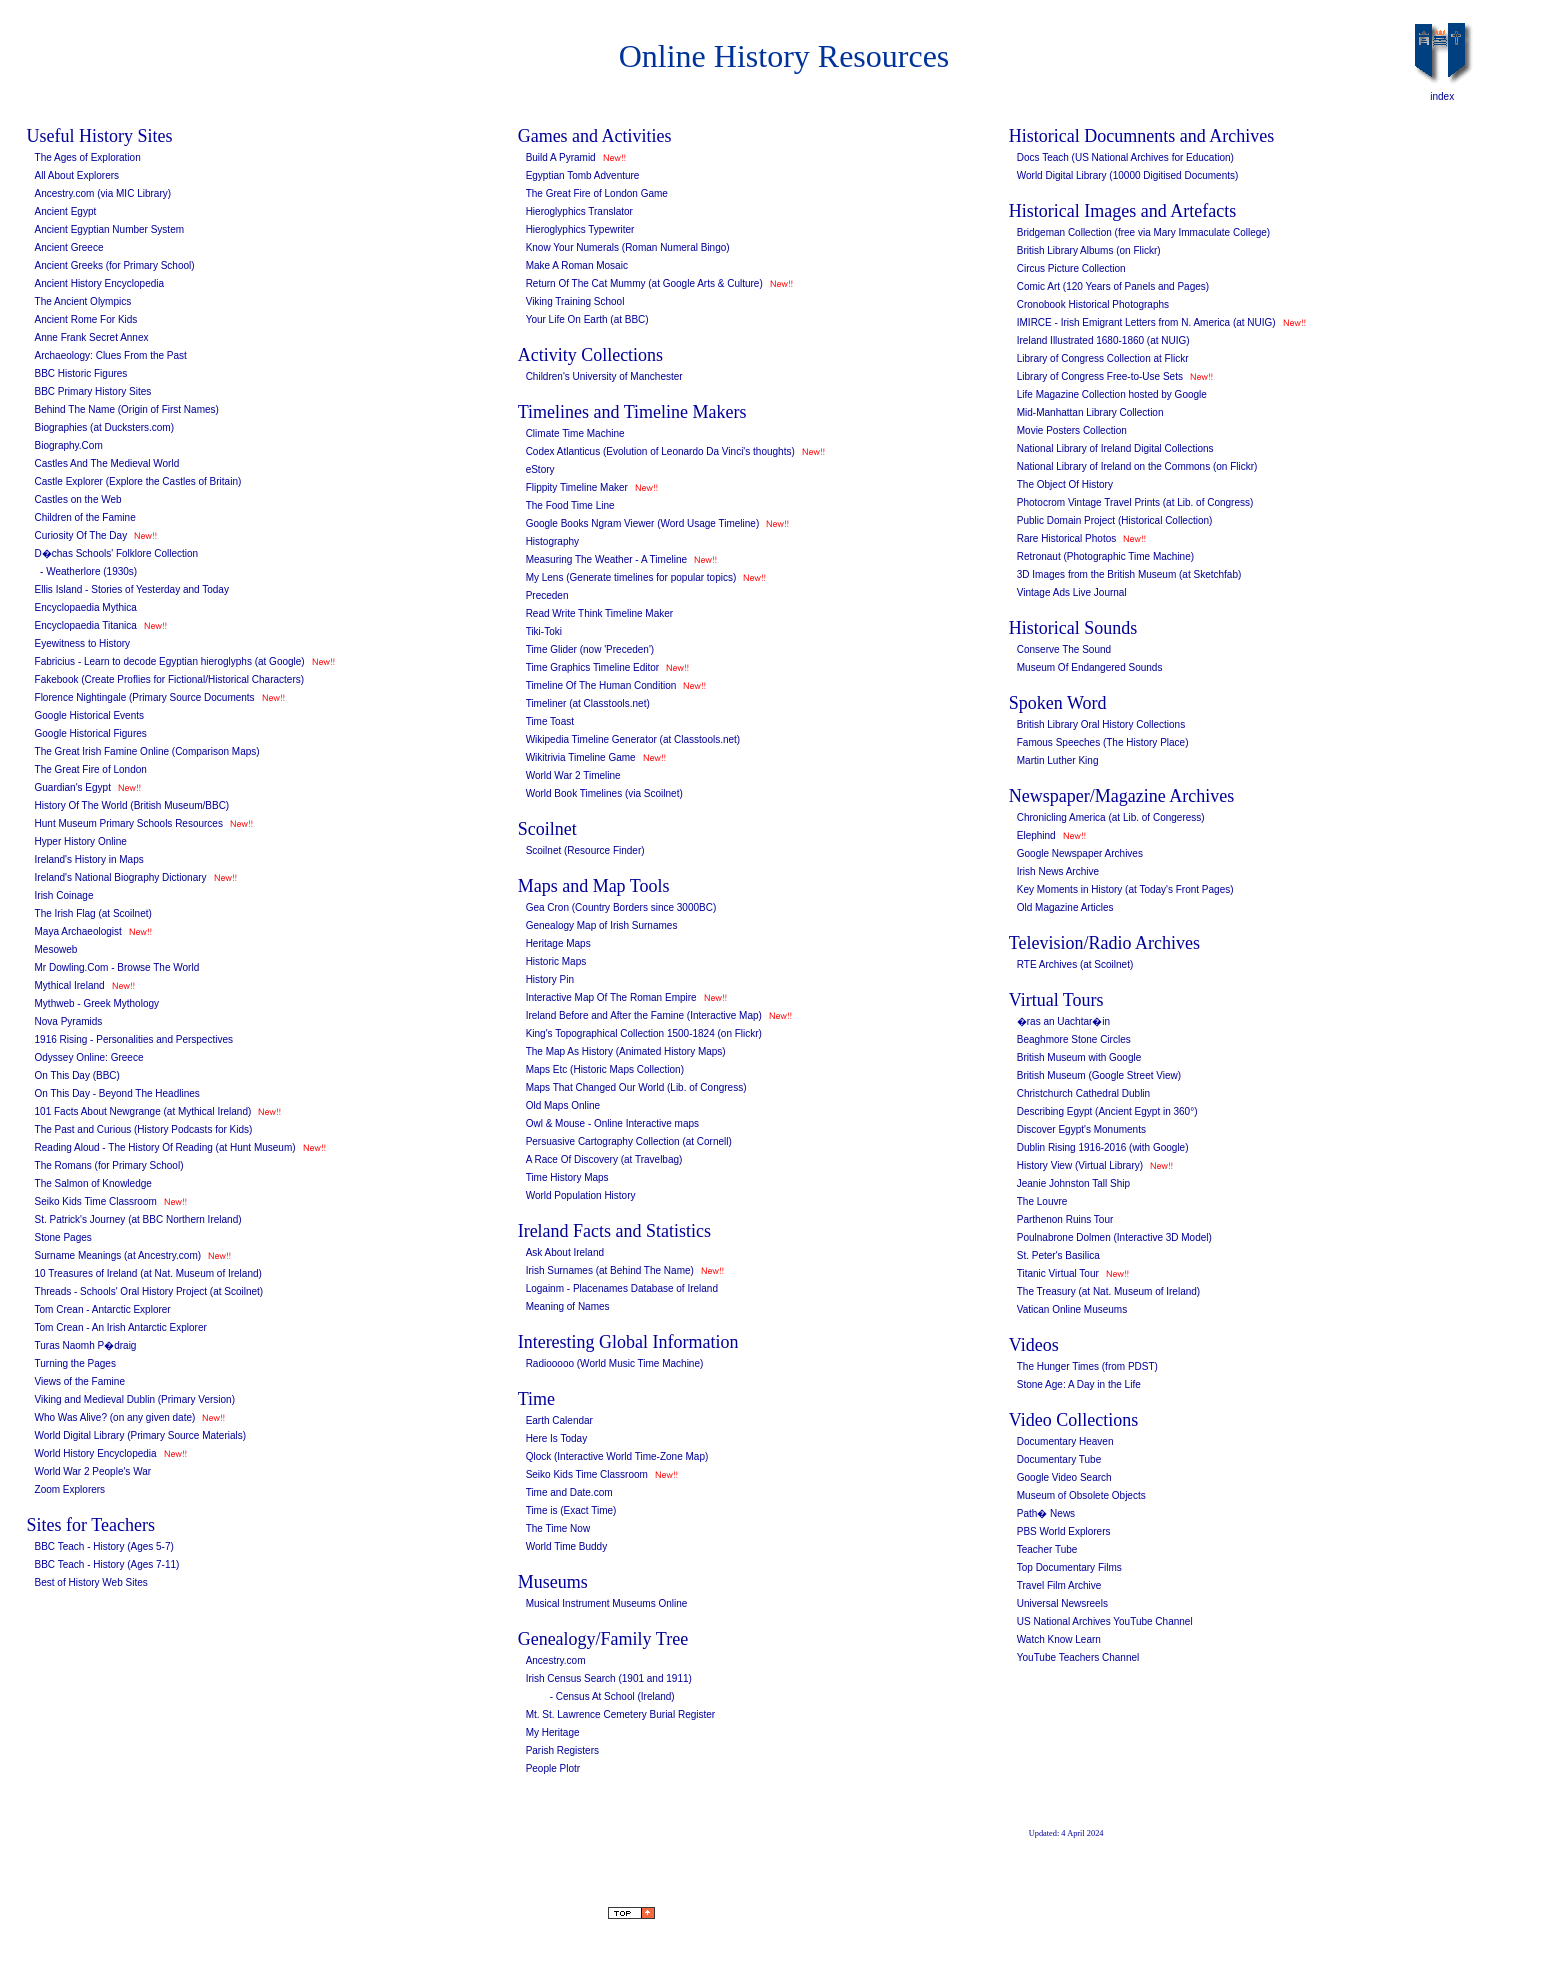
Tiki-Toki (544, 631)
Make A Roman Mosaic (577, 265)
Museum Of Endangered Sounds (1090, 667)
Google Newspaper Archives (1080, 853)
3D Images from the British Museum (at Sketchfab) (1129, 574)
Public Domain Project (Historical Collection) (1115, 520)
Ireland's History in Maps (89, 859)
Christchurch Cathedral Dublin (1083, 1093)
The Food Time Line (570, 505)
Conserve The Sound (1064, 649)
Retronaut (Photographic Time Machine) (1105, 556)
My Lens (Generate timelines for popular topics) (631, 577)
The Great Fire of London (91, 769)
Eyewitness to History (83, 643)
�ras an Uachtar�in (1063, 1021)
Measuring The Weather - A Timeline (606, 559)
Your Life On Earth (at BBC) (587, 319)
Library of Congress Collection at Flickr (1103, 358)
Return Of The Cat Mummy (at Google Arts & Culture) (644, 283)
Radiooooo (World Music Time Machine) (615, 1363)
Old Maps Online (563, 1105)
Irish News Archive (1058, 871)
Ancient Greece (69, 247)
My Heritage (553, 1732)
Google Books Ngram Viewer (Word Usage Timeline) (643, 523)
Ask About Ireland (565, 1252)
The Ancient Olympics (83, 301)
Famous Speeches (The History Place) (1103, 742)
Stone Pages (63, 1237)
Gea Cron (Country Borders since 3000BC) (621, 907)
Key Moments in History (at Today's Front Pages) (1125, 889)
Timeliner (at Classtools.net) (588, 703)
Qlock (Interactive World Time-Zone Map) (617, 1456)
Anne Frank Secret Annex (92, 337)
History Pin (550, 979)
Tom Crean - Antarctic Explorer (103, 1309)
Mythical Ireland (70, 985)
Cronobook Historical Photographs (1093, 304)
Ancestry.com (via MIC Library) (103, 193)
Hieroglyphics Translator (579, 211)
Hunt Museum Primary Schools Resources (129, 823)
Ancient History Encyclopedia (100, 283)
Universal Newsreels (1062, 1603)
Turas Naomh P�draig (86, 1345)
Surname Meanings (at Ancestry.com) (118, 1255)
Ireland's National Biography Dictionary (121, 877)
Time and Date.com (569, 1492)
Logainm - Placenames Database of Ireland (622, 1288)
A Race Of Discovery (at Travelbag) (604, 1159)
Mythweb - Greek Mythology (97, 1003)
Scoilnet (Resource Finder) (585, 850)
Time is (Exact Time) (571, 1510)
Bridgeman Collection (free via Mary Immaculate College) (1143, 232)
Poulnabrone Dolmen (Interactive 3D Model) (1114, 1237)
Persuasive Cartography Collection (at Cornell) (629, 1141)
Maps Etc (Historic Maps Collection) (605, 1069)
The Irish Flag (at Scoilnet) (93, 913)
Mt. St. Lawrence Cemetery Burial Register (621, 1714)
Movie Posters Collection (1072, 430)
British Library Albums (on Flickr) (1089, 250)
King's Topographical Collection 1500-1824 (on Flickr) (644, 1033)
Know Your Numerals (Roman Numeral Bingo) (628, 247)
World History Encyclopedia (96, 1453)
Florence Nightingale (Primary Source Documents (145, 697)
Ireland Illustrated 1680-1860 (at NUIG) (1103, 340)
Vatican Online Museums (1072, 1309)
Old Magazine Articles (1065, 907)
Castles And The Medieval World (107, 463)
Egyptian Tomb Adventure (583, 175)
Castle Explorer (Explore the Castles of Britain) (138, 481)
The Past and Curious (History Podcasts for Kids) (144, 1129)
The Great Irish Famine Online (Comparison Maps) (147, 751)
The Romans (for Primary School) (109, 1165)
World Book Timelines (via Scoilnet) (604, 793)
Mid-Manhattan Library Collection (1090, 412)
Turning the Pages (75, 1363)
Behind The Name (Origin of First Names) (127, 409)
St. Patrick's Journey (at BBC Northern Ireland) (138, 1219)
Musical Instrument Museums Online (607, 1603)
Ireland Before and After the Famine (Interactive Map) (644, 1015)
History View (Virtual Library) (1080, 1165)
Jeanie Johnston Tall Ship (1073, 1183)
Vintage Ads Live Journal (1072, 592)
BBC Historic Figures (81, 373)
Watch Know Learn (1059, 1639)
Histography (552, 541)
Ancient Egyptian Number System (110, 229)
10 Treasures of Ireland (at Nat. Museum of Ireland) (148, 1273)
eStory (540, 469)
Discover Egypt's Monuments (1081, 1129)
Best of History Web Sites (91, 1582)
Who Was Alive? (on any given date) (115, 1417)
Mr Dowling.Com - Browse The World (117, 967)
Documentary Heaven (1065, 1441)
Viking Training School (575, 301)
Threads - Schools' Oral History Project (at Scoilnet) (149, 1291)
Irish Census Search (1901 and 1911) (609, 1678)
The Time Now (558, 1528)
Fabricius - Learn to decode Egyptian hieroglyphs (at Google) (170, 661)
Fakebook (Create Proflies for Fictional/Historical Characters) (170, 679)
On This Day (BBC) (77, 1075)
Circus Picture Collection (1071, 268)
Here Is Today (557, 1438)
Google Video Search (1064, 1477)
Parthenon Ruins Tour (1065, 1219)
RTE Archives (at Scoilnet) (1075, 964)
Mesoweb (56, 949)
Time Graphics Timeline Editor (593, 667)
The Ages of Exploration (88, 157)
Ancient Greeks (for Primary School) (115, 265)
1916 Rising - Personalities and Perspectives (134, 1039)
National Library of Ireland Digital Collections (1115, 448)
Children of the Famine (85, 517)
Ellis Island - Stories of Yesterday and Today (132, 589)
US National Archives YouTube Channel (1105, 1621)
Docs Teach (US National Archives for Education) (1125, 157)
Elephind (1036, 835)
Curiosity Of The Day (81, 535)
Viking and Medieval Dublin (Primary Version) (135, 1399)
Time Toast (550, 721)
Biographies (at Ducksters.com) (105, 427)
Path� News (1046, 1513)
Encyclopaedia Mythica (86, 607)
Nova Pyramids (69, 1021)
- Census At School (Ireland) (612, 1696)
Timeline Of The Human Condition (601, 685)
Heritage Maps (558, 943)
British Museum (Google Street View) (1099, 1075)
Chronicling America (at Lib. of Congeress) (1111, 817)
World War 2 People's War (93, 1471)
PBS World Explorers (1064, 1531)
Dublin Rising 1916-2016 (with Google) (1103, 1147)
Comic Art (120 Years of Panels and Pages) (1113, 286)
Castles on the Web (78, 499)
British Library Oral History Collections (1101, 724)
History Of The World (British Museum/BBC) (132, 805)
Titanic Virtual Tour (1058, 1273)
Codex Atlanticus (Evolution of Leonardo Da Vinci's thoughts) (660, 451)
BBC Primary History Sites (93, 391)
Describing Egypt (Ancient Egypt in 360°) (1107, 1111)
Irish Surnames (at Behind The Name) (610, 1270)
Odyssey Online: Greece (89, 1057)
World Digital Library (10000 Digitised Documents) (1128, 175)
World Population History (581, 1195)
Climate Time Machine (575, 433)
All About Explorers (77, 175)
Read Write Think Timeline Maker (599, 613)
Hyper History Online (81, 841)
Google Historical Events (90, 715)
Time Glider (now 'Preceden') (590, 649)
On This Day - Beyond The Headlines (117, 1093)
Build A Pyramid (561, 157)
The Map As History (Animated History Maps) (626, 1051)
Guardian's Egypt (73, 787)
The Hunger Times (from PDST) (1087, 1366)
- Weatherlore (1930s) (86, 571)
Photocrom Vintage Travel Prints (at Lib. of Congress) (1135, 502)
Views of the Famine (80, 1381)
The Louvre (1042, 1201)
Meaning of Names (568, 1306)
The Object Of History (1065, 484)
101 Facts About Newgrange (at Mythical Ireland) (143, 1111)
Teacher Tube (1047, 1549)
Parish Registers (562, 1750)
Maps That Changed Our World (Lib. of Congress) (636, 1087)
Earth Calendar (559, 1420)
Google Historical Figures (91, 733)
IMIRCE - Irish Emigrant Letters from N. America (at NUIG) (1146, 322)
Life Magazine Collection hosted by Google (1112, 394)
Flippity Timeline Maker (577, 487)
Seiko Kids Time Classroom (96, 1201)
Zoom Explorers (70, 1489)
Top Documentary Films (1069, 1567)
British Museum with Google (1079, 1057)
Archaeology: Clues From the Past (111, 355)
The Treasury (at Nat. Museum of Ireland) (1108, 1291)
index (1442, 96)
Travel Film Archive (1059, 1585)
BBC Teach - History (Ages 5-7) (104, 1546)
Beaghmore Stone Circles (1074, 1039)
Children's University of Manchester (604, 376)
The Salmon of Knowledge (93, 1183)
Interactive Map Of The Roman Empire (611, 997)
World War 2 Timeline (573, 775)
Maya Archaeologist (78, 931)
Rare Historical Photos (1066, 538)
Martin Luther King (1058, 760)
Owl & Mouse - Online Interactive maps (612, 1123)
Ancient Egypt (66, 211)
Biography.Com (69, 445)
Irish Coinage (64, 895)
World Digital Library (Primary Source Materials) (141, 1435)
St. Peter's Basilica (1058, 1255)
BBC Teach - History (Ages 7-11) (107, 1564)
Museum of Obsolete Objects (1081, 1495)
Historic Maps (556, 961)
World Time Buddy (567, 1546)
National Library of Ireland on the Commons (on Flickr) (1137, 466)
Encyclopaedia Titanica (86, 625)
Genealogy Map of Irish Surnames (602, 925)
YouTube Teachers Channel (1078, 1657)
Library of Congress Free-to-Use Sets (1100, 376)
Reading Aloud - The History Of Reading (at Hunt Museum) (165, 1147)
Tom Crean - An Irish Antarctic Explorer (121, 1327)
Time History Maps (567, 1177)
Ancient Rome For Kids (86, 319)
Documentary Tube (1059, 1459)
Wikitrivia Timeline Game (581, 757)
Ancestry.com (556, 1660)
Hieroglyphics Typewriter (580, 229)
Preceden (547, 595)
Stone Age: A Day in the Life (1079, 1384)
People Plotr (553, 1768)
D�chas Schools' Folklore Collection (117, 553)
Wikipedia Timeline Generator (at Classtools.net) (633, 739)
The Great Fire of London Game (597, 193)
